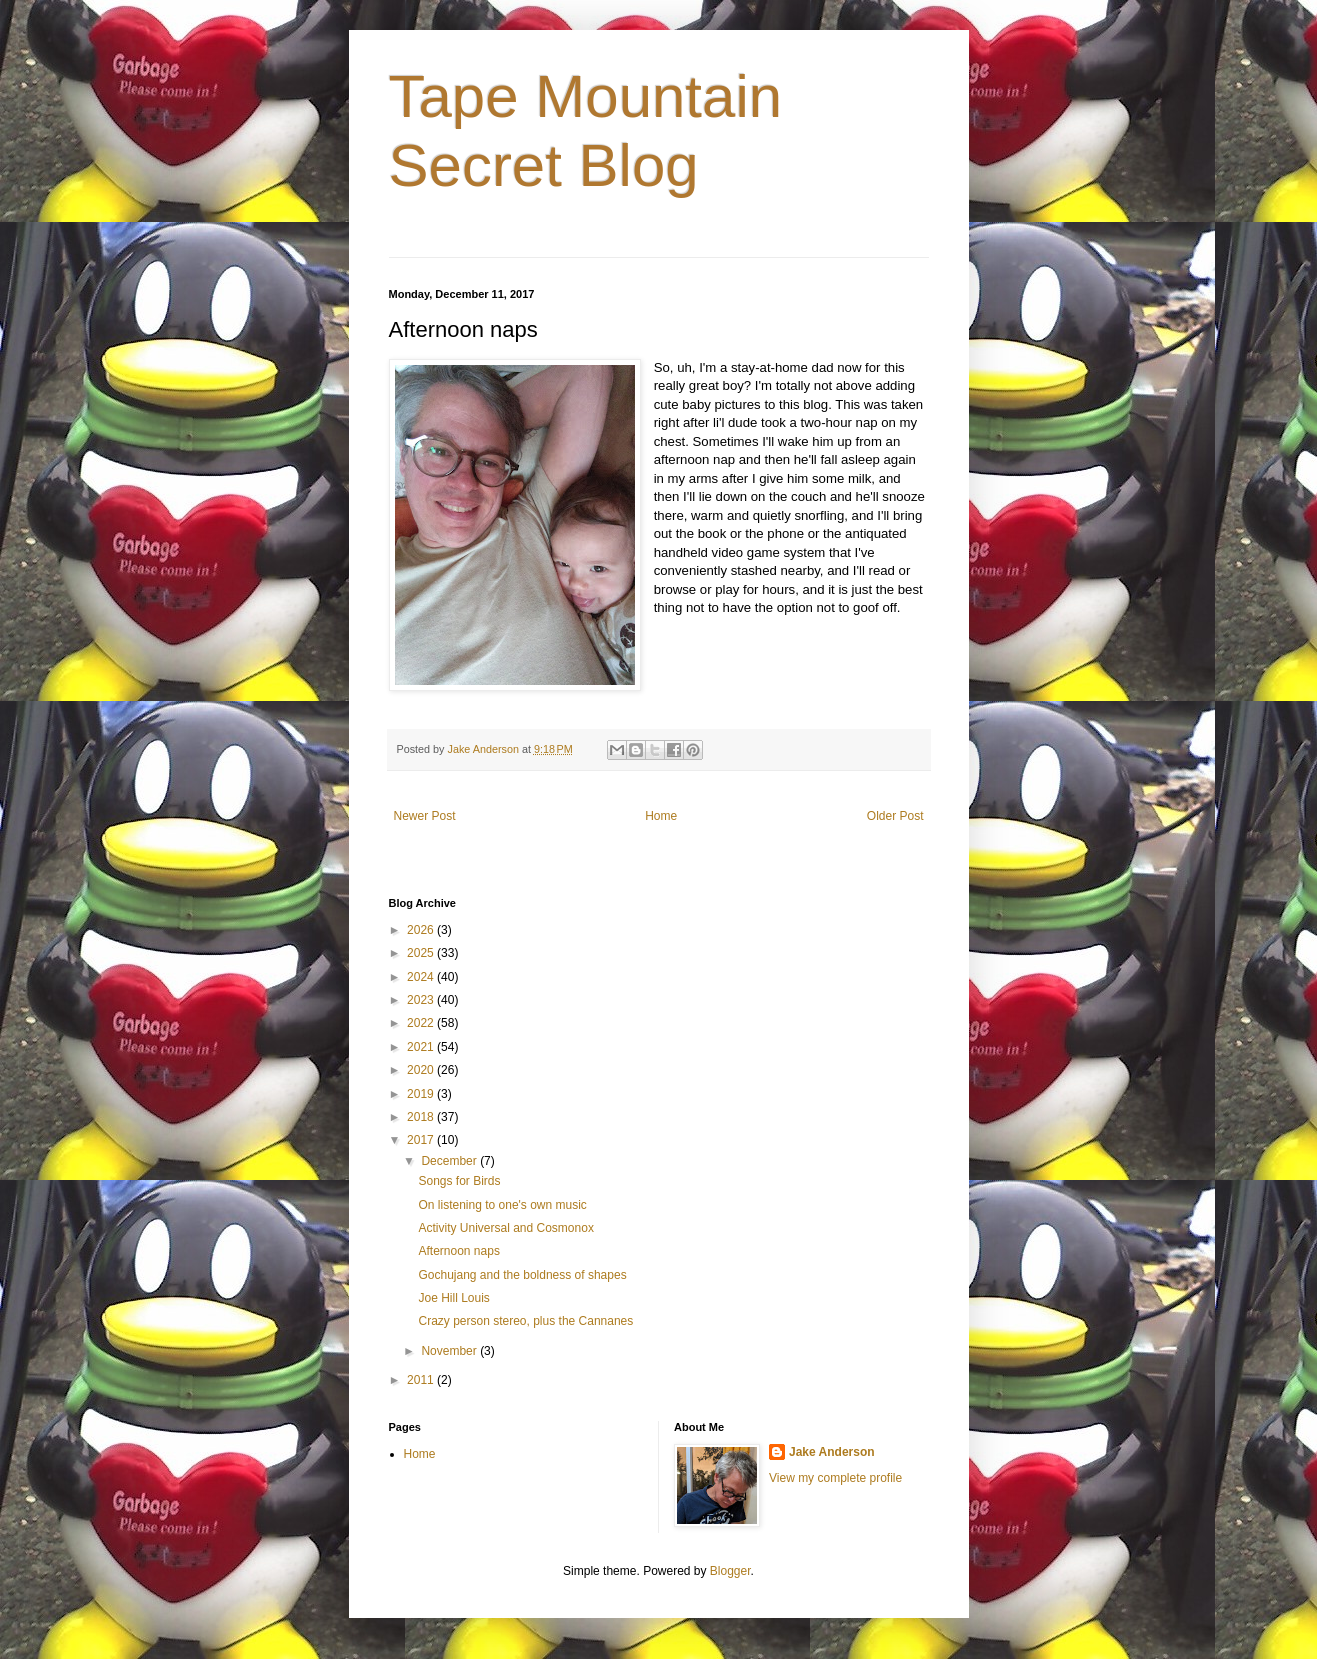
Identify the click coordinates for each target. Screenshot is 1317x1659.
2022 (422, 1023)
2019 (422, 1094)
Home (661, 816)
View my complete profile (835, 1478)
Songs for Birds (459, 1181)
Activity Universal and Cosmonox (505, 1228)
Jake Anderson (832, 1452)
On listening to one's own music (502, 1205)
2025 (422, 953)
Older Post (895, 816)
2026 (422, 930)
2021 (422, 1047)
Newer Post (425, 816)
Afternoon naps (458, 1251)
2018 (422, 1117)
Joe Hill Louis (453, 1298)
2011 (422, 1380)
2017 (422, 1140)
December (450, 1161)
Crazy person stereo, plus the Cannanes (525, 1321)
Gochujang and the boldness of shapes (522, 1275)
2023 (422, 1000)
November (450, 1351)
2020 (422, 1070)
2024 (422, 977)
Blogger (730, 1571)
